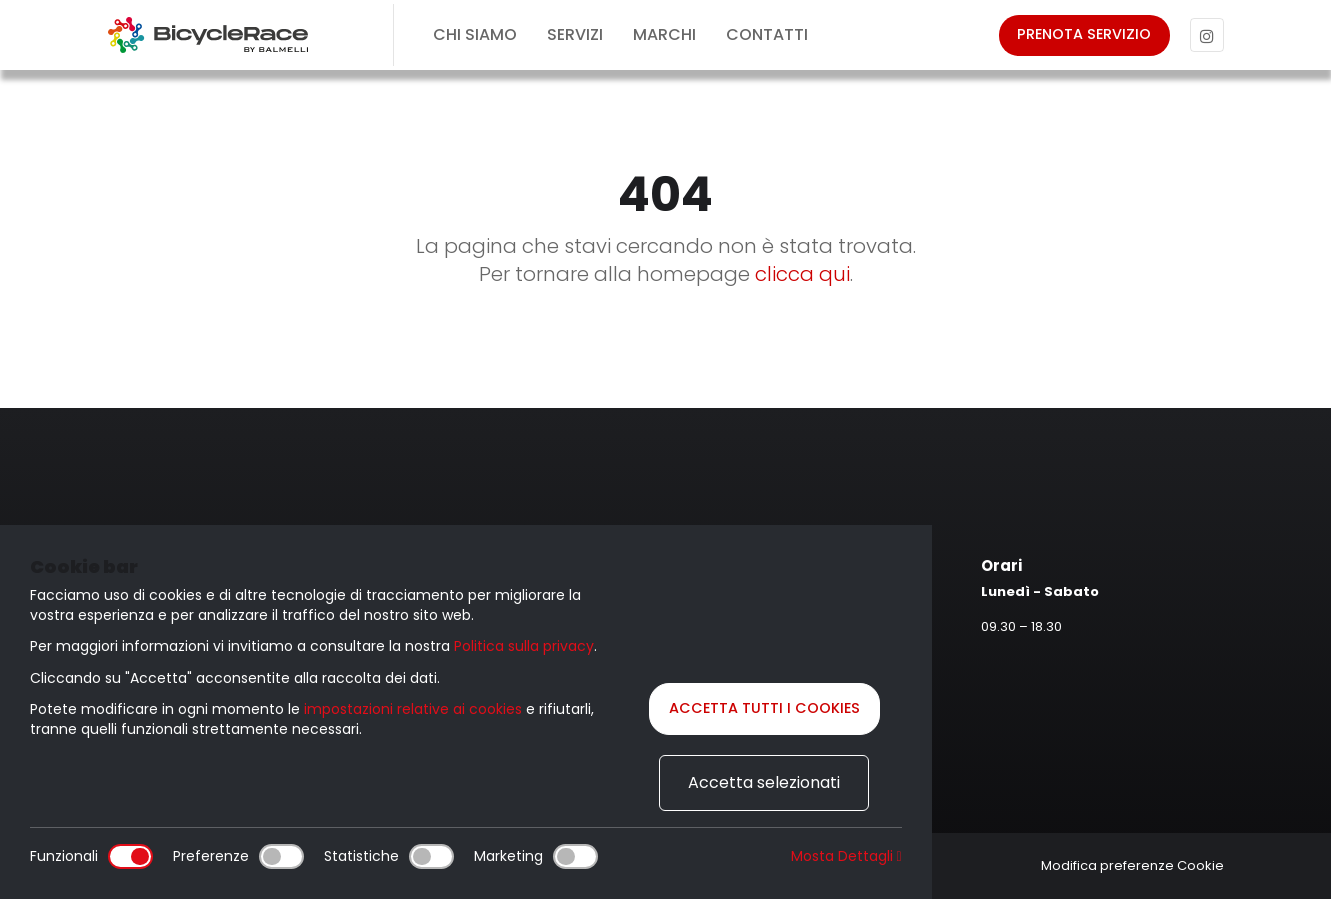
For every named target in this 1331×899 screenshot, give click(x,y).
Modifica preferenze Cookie (1132, 865)
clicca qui (802, 274)
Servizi (575, 34)
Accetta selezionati (764, 782)
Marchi (664, 34)
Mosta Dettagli (846, 856)
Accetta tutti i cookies (764, 707)
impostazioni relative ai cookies (413, 707)
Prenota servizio (1081, 34)
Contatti (767, 34)
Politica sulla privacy (524, 644)
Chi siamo (475, 34)
